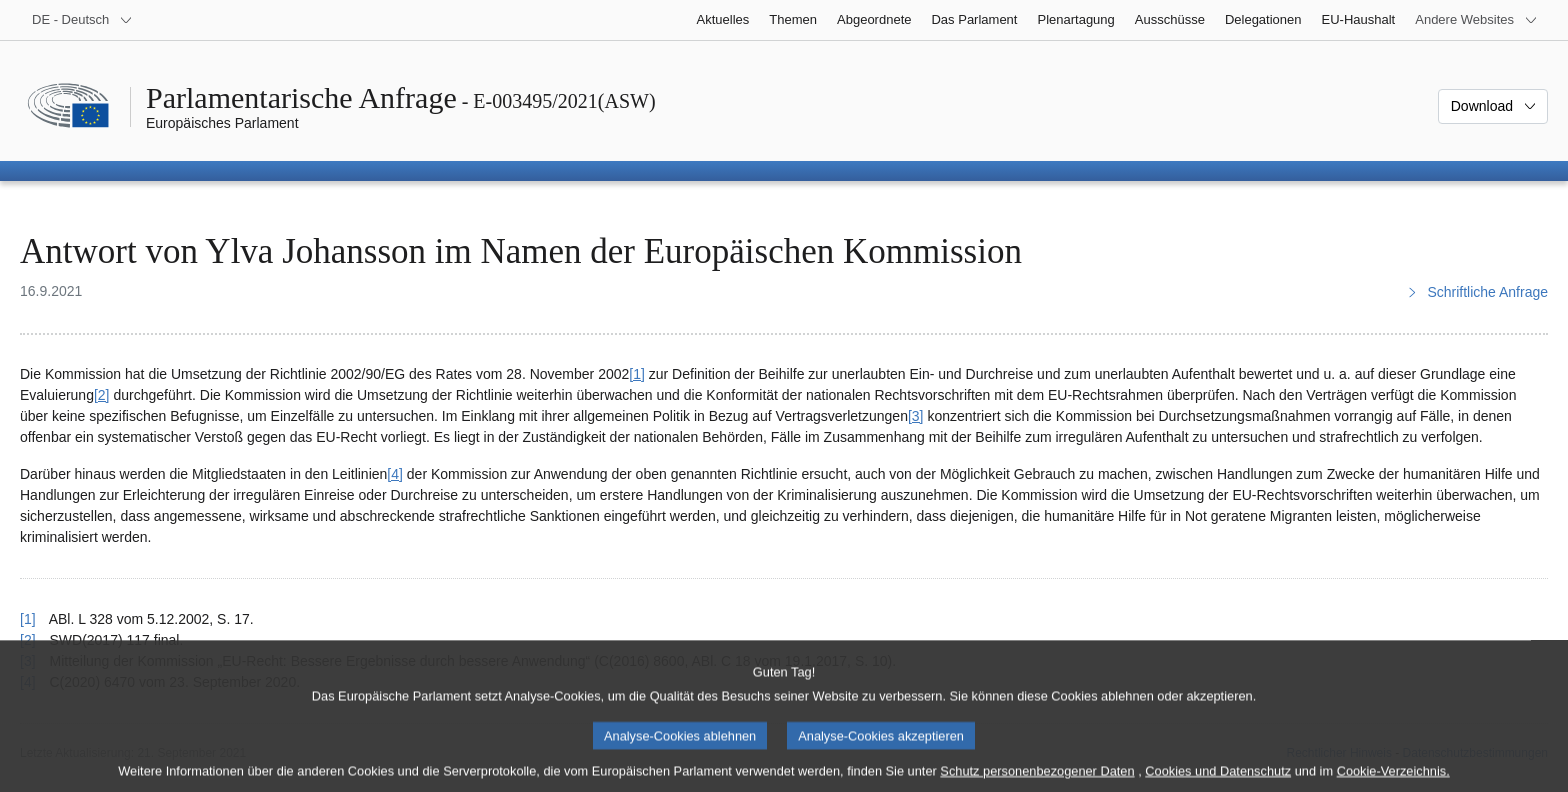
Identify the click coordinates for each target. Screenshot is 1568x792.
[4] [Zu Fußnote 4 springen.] (395, 474)
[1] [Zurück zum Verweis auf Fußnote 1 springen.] (28, 619)
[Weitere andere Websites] (1476, 20)
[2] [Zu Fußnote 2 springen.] (102, 395)
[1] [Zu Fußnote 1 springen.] (637, 374)
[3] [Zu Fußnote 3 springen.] (916, 416)
